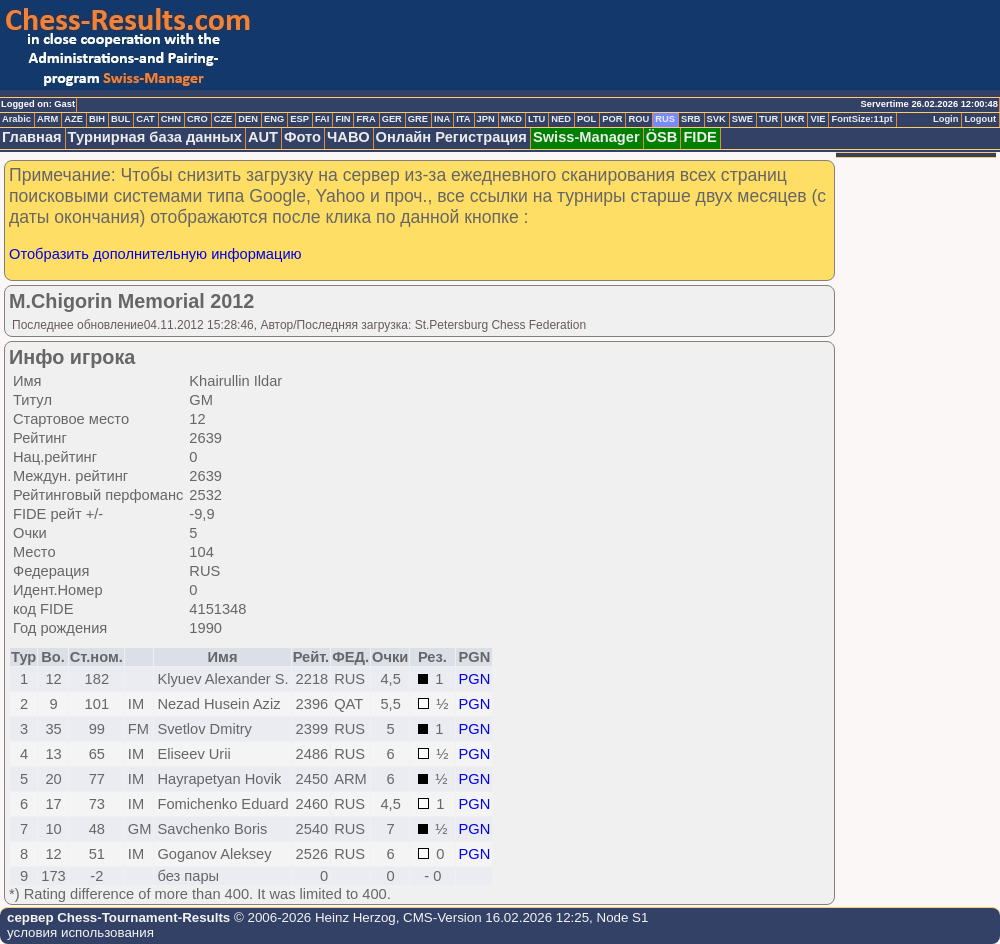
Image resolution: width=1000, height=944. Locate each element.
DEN (248, 119)
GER (392, 119)
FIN (342, 119)
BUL (120, 119)
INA (442, 119)
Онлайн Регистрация (451, 137)
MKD (511, 119)
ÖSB (662, 137)
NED (561, 119)
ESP (299, 119)
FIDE (699, 137)
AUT (263, 137)
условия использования (80, 932)
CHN (171, 119)
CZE (223, 119)
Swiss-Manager (586, 137)
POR (612, 119)
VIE (817, 119)
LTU (536, 119)
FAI (322, 119)
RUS (665, 119)
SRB (691, 119)
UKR (794, 119)
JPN (486, 119)
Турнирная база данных (155, 137)
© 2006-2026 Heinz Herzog (312, 917)
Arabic (16, 119)
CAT (145, 119)
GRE (418, 119)
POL (586, 119)
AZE (73, 119)
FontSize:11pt (861, 119)
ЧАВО (348, 137)
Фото (302, 137)
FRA (365, 119)
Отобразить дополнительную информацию (155, 254)
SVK (716, 119)
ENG (274, 119)
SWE (742, 119)
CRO (197, 119)
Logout (980, 119)
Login (945, 119)
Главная (32, 137)
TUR (768, 119)
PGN (475, 679)
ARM (47, 119)
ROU (638, 119)
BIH (97, 119)
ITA (463, 119)
